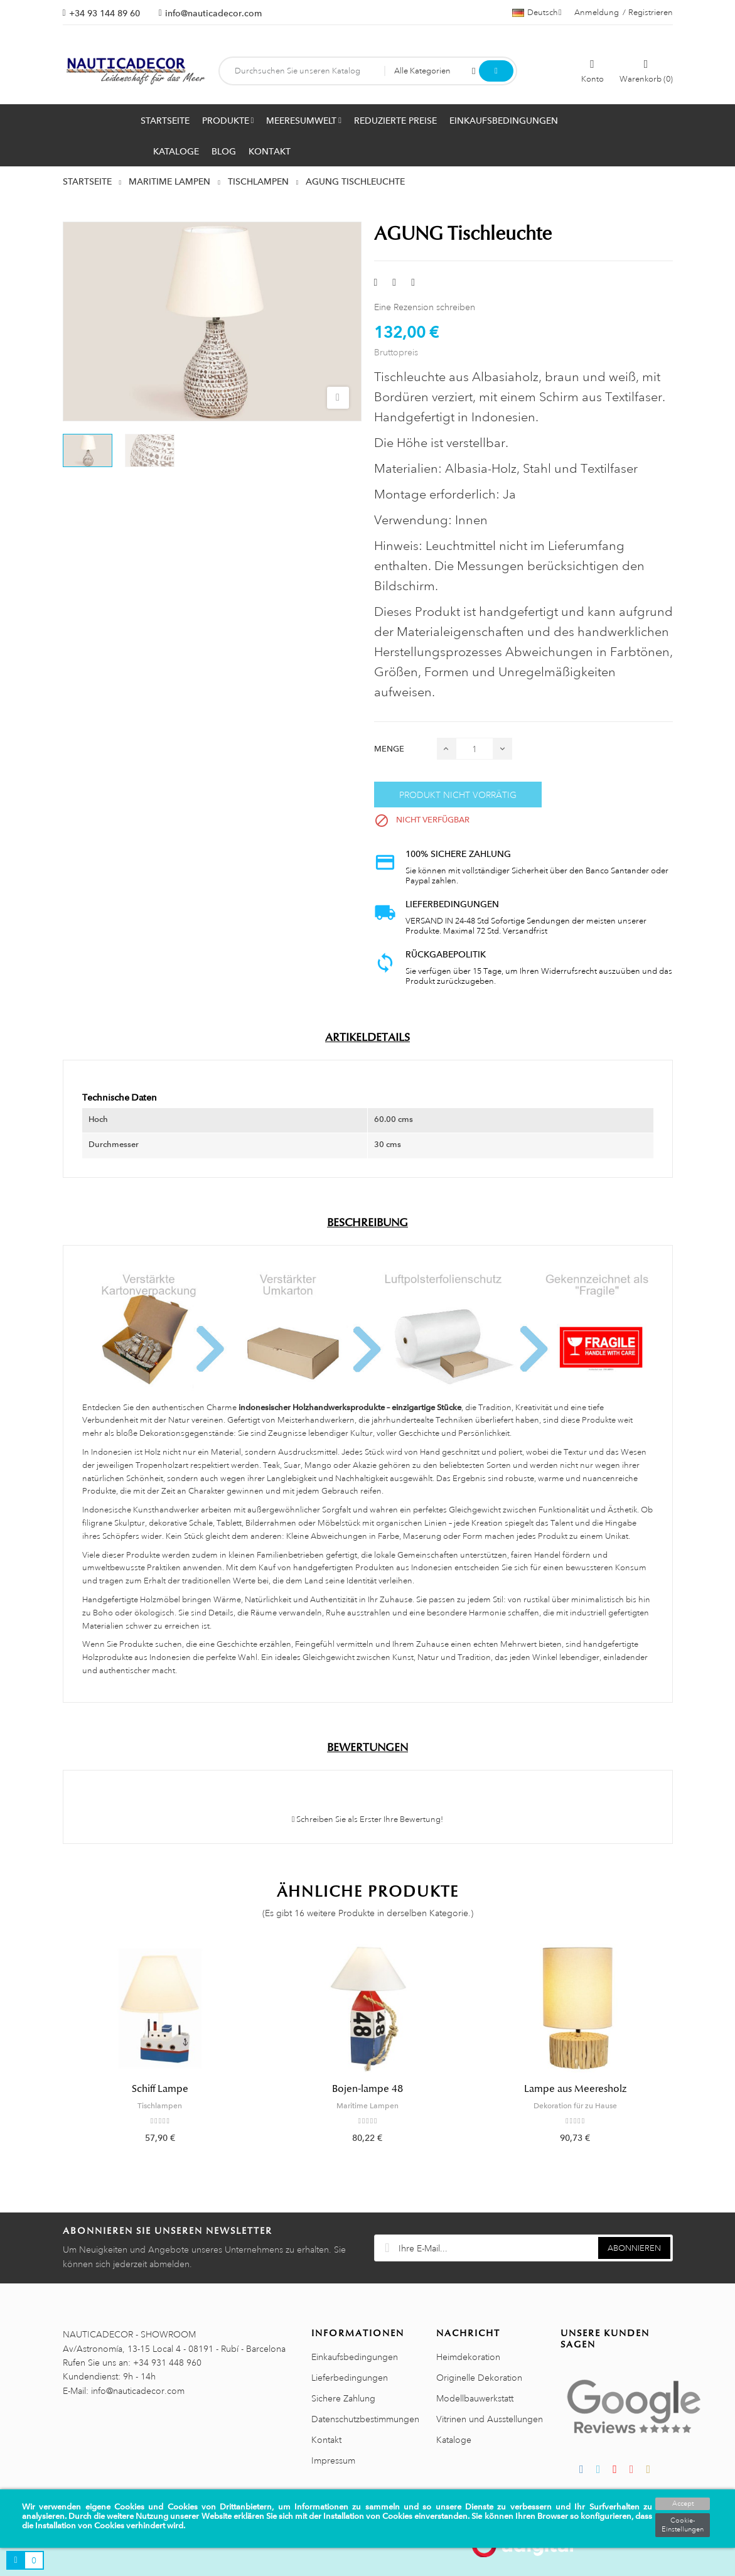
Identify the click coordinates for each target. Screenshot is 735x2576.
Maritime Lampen (367, 2105)
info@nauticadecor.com (213, 13)
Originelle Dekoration (479, 2377)
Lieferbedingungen (349, 2377)
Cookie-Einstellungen (683, 2525)
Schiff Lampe (160, 2089)
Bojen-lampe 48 (367, 2089)
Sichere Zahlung (343, 2398)
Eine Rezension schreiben (424, 307)
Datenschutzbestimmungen (365, 2419)
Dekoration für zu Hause (575, 2105)
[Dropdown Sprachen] (537, 12)
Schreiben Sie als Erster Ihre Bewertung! (368, 1819)
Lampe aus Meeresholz (575, 2089)
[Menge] (474, 749)
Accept (683, 2503)
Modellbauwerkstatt (474, 2398)
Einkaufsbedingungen (354, 2357)
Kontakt (326, 2439)
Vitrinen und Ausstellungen (489, 2419)
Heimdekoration (468, 2357)
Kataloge (453, 2439)
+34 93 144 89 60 (104, 13)
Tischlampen (159, 2105)
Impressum (333, 2460)
